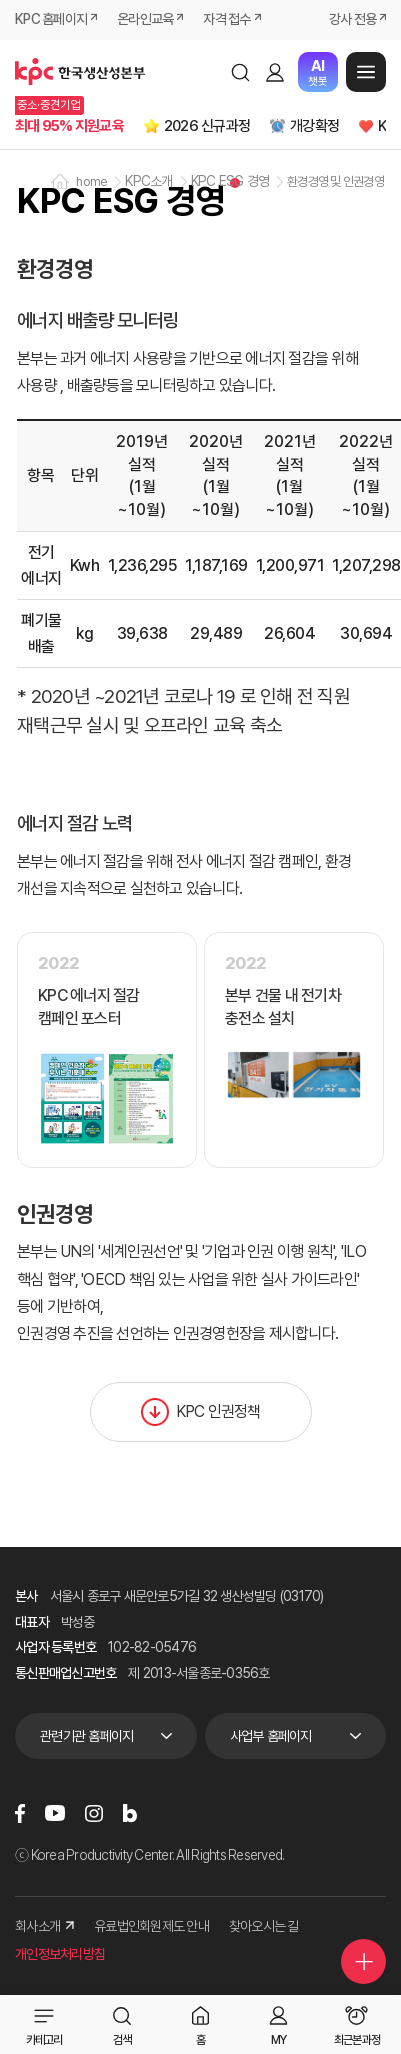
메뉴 (366, 72)
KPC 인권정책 (201, 1412)
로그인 (275, 72)
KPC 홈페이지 (51, 19)
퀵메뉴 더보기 (364, 1962)
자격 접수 (226, 19)
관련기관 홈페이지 (86, 1736)
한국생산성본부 (80, 72)
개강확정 (314, 126)
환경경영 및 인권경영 (335, 181)
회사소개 (44, 1926)
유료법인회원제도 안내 (151, 1926)
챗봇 (317, 72)
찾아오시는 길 (264, 1926)
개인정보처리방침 (60, 1954)
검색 (240, 72)
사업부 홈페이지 (271, 1736)
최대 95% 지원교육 (69, 126)
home (91, 181)
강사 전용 (352, 19)
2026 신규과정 (207, 126)
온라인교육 (145, 19)
